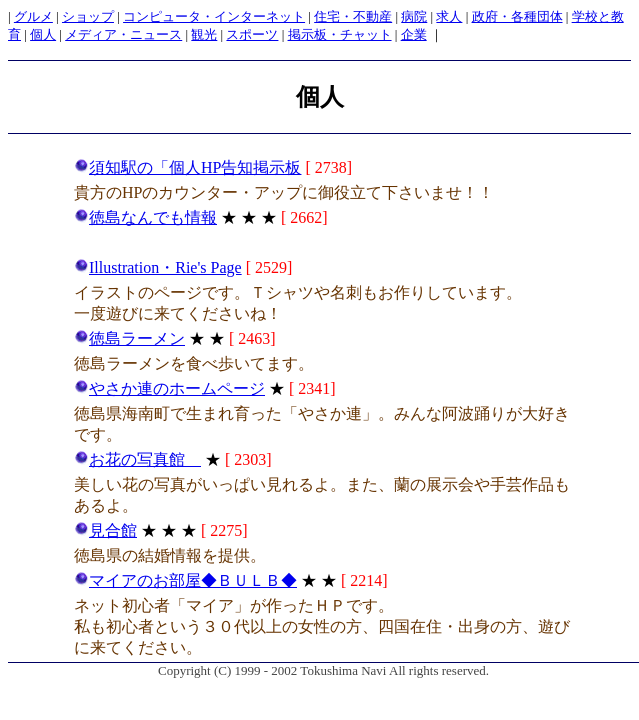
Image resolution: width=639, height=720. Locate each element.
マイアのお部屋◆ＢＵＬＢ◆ (185, 580)
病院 (414, 16)
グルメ (33, 16)
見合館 (105, 530)
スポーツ (252, 34)
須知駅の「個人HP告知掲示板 (187, 167)
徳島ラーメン (129, 338)
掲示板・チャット (340, 34)
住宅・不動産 (353, 16)
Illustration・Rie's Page (158, 267)
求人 (449, 16)
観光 (204, 34)
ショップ (88, 16)
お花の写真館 (137, 459)
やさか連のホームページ (169, 388)
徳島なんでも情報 (145, 217)
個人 (43, 34)
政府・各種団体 (517, 16)
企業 (414, 34)
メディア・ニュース (123, 34)
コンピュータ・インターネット (214, 16)
